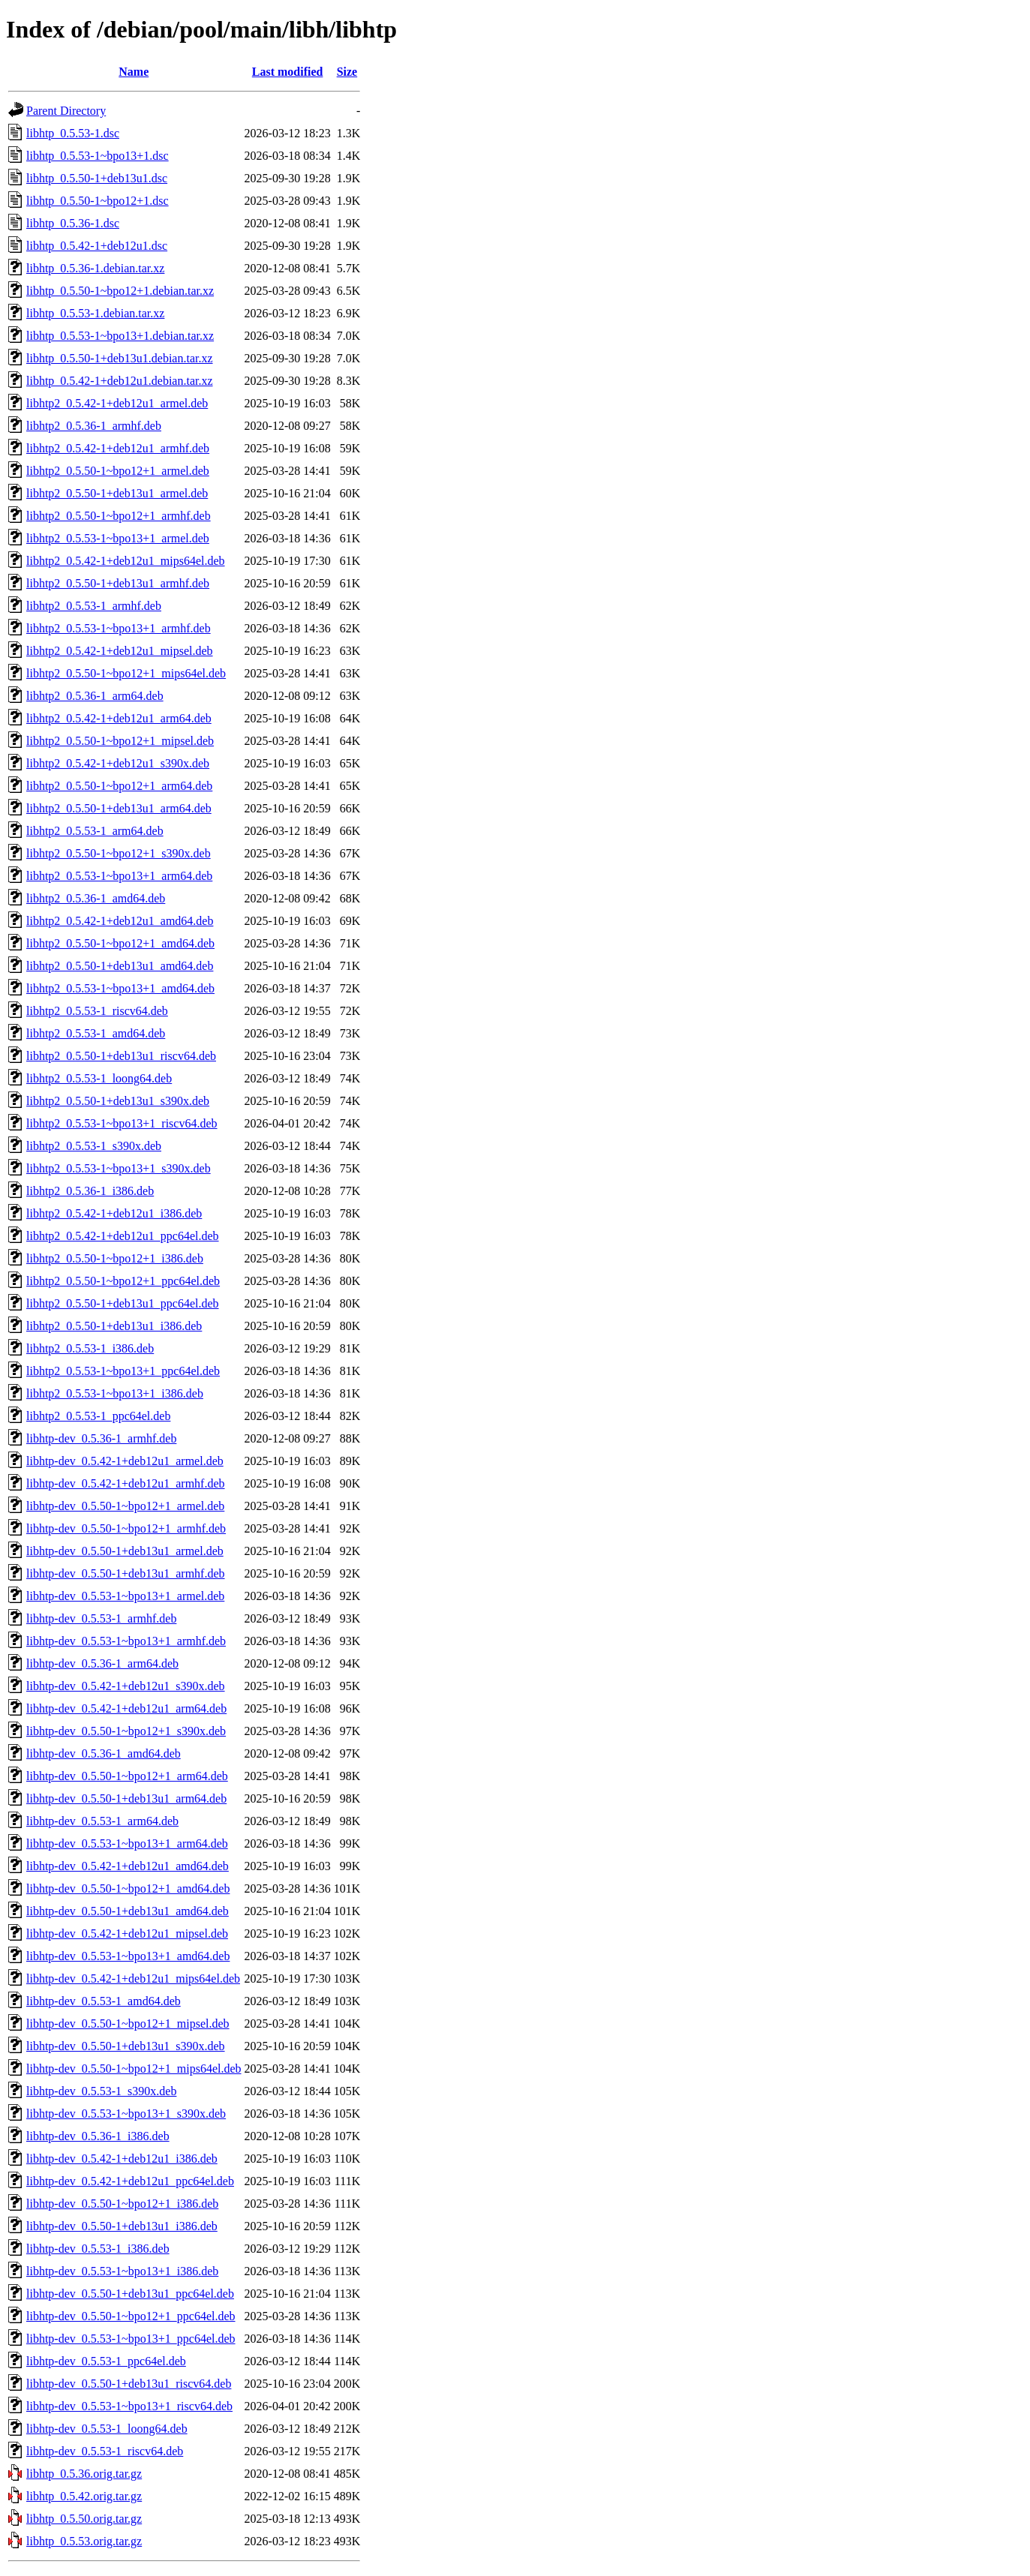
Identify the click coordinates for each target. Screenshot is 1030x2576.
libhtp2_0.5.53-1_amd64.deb (95, 1033)
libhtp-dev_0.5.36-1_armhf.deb (101, 1438)
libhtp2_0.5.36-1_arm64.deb (95, 695)
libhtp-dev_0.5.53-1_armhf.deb (101, 1618)
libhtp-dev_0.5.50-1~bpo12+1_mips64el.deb (134, 2068)
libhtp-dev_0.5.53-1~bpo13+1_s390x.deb (126, 2113)
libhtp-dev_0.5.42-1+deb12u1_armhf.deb (125, 1483)
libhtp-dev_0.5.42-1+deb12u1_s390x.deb (125, 1686)
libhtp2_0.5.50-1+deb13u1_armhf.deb (117, 583)
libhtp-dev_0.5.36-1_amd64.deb (103, 1753)
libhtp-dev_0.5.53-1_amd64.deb (103, 2001)
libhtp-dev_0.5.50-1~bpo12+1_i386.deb (122, 2203)
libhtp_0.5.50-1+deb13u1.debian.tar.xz (119, 358)
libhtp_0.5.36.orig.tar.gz (84, 2473)
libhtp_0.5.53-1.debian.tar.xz (95, 313)
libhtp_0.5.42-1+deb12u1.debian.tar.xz (119, 380)
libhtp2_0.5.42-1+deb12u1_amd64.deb (119, 920)
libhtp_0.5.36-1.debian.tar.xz (95, 268)
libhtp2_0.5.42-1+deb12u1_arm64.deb (119, 718)
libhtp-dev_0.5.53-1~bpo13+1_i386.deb (122, 2271)
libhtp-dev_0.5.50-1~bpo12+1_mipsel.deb (128, 2023)
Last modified (287, 71)
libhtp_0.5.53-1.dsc (72, 133)
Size (347, 71)
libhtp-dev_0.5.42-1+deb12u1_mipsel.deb (127, 1933)
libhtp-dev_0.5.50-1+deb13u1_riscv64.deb (128, 2383)
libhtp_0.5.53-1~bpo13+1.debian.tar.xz (120, 335)
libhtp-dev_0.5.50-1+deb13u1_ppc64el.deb (130, 2293)
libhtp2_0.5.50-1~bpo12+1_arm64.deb (119, 785)
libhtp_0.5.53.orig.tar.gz (84, 2541)
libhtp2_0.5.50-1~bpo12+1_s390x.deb (118, 853)
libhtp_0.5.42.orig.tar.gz (84, 2496)
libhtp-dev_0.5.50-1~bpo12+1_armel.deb (125, 1506)
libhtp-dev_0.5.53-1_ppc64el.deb (106, 2361)
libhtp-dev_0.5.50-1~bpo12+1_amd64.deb (128, 1888)
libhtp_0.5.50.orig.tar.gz (84, 2518)
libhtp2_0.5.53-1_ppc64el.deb (98, 1416)
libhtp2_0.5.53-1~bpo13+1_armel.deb (117, 538)
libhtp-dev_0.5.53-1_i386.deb (98, 2248)
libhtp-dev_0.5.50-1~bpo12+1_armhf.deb (126, 1528)
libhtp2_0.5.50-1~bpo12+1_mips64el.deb (126, 673)
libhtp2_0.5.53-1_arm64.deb (95, 830)
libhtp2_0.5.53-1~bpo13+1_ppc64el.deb (123, 1371)
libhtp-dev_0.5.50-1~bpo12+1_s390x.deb (126, 1731)
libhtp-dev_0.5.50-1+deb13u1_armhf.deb (125, 1573)
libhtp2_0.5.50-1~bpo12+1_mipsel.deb (120, 740)
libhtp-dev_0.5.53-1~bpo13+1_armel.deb (125, 1596)
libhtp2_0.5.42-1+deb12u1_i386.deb (114, 1213)
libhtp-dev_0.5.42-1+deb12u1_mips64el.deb (133, 1978)
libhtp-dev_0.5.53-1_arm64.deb (102, 1821)
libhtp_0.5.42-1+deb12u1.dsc (96, 245)
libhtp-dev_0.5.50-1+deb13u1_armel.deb (125, 1551)
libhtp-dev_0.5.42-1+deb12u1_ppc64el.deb (130, 2181)
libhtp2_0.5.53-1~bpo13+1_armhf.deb (118, 628)
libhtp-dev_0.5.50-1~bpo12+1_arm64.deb (127, 1776)
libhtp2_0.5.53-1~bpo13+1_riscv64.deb (122, 1123)
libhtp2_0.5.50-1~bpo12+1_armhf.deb (118, 515)
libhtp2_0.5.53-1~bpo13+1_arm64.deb (119, 875)
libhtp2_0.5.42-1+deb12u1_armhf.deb (117, 448)
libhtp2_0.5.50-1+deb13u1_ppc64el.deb (122, 1303)
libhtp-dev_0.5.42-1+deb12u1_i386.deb (122, 2158)
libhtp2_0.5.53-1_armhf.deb (93, 605)
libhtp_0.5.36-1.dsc (72, 223)
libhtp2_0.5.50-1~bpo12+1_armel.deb (117, 470)
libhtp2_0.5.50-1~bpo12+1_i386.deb (114, 1258)
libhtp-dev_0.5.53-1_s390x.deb (101, 2091)
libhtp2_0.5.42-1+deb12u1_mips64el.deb (125, 560)
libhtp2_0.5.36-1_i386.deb (90, 1190)
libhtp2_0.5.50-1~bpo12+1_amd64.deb (120, 943)
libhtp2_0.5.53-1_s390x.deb (93, 1145)
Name (134, 71)
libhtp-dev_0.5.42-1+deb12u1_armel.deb (125, 1461)
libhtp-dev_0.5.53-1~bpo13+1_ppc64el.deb (131, 2338)
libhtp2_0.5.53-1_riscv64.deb (97, 1010)
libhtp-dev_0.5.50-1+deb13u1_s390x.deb (125, 2046)
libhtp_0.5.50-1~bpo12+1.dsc (97, 200)
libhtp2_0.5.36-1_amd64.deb (95, 898)
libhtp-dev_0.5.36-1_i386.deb (98, 2136)
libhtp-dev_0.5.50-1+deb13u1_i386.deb (122, 2226)
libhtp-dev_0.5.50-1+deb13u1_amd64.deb (127, 1911)
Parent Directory (66, 110)
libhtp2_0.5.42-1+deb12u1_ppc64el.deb (122, 1235)
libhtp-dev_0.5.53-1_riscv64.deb (104, 2451)
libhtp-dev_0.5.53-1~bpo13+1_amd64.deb (128, 1956)
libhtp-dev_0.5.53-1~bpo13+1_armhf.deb (126, 1641)
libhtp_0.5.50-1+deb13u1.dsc (96, 178)
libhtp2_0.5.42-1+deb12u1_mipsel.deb (119, 650)
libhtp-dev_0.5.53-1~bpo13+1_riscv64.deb (129, 2406)
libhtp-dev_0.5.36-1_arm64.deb (102, 1663)
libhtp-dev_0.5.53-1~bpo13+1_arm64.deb (127, 1843)
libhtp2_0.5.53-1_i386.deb (90, 1348)
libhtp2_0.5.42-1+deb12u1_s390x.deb (117, 763)
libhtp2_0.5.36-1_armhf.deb (93, 425)
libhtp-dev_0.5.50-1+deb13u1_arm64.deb (126, 1798)
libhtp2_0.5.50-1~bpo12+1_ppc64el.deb (123, 1280)
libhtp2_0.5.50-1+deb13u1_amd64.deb (119, 965)
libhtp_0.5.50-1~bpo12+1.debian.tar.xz (120, 290)
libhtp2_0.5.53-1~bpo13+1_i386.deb (114, 1393)
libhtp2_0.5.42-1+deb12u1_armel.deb (117, 403)
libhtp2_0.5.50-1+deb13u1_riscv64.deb (121, 1055)
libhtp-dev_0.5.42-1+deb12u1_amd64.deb (127, 1866)
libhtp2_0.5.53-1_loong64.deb (99, 1078)
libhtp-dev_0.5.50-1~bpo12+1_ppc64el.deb (131, 2316)
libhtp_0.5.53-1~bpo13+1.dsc (97, 155)
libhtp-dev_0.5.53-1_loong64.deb (107, 2428)
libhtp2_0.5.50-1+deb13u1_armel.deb (117, 493)
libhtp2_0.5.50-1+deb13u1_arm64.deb (119, 808)
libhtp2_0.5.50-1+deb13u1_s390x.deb (117, 1100)
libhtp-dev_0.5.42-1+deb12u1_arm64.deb (126, 1708)
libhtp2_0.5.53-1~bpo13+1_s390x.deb (118, 1168)
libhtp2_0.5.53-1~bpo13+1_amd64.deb (120, 988)
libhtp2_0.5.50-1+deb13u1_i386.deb (114, 1326)
